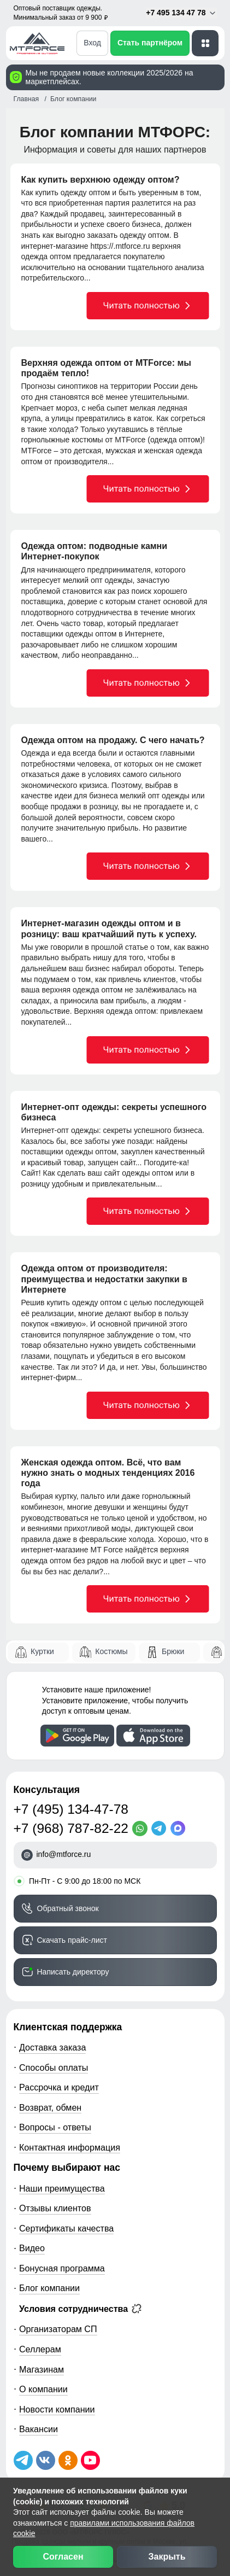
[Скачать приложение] (77, 1735)
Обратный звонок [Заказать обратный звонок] (68, 1908)
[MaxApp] (180, 1828)
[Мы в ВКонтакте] (45, 2460)
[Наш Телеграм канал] (23, 2460)
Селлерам (40, 2349)
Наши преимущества (62, 2188)
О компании (43, 2389)
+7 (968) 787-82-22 (71, 1828)
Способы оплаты (53, 2067)
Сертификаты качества (66, 2228)
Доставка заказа (52, 2047)
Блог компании (49, 2288)
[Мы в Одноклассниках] (68, 2460)
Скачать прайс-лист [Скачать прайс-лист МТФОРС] (72, 1940)
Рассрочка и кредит (59, 2087)
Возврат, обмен (50, 2107)
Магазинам (41, 2369)
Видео (32, 2248)
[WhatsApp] (141, 1828)
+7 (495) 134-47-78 (71, 1809)
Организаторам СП (58, 2329)
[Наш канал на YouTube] (90, 2460)
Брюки (173, 1651)
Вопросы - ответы (55, 2127)
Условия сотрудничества (80, 2309)
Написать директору (73, 1971)
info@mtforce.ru (64, 1854)
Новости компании (57, 2409)
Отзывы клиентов (55, 2208)
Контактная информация (69, 2147)
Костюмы (111, 1651)
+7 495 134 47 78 (181, 12)
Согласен (63, 2556)
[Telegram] (160, 1828)
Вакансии (38, 2429)
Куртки (42, 1651)
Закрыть (166, 2556)
